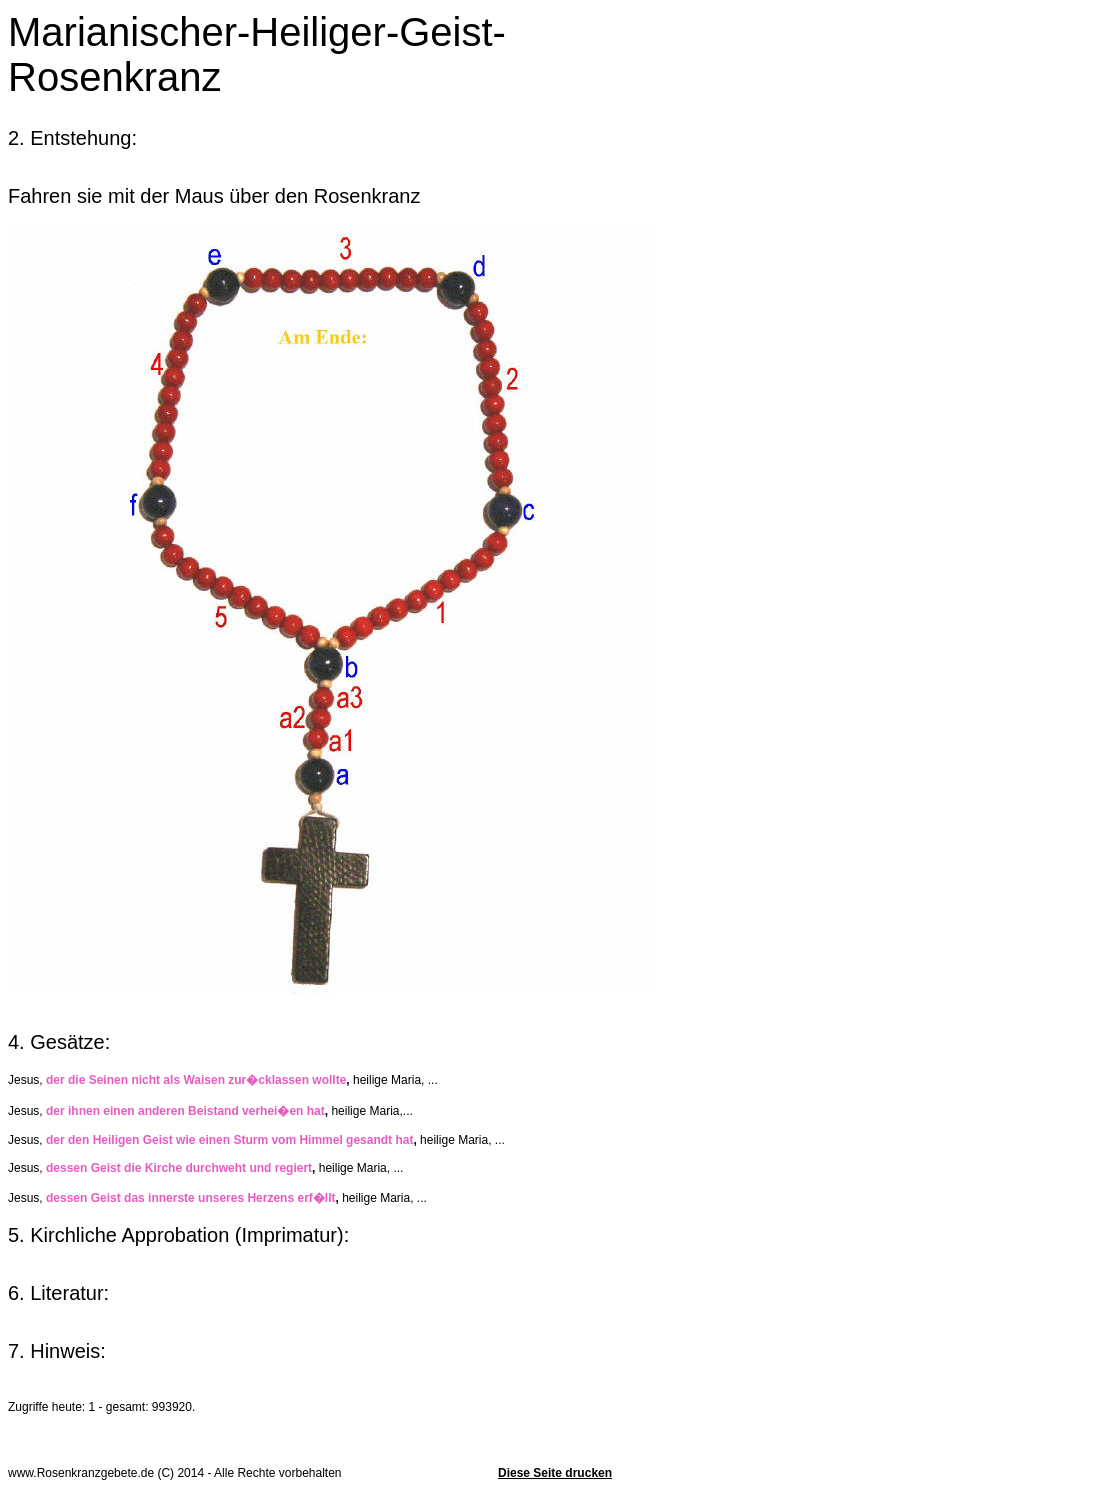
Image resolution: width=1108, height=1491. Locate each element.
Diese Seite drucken (555, 1473)
